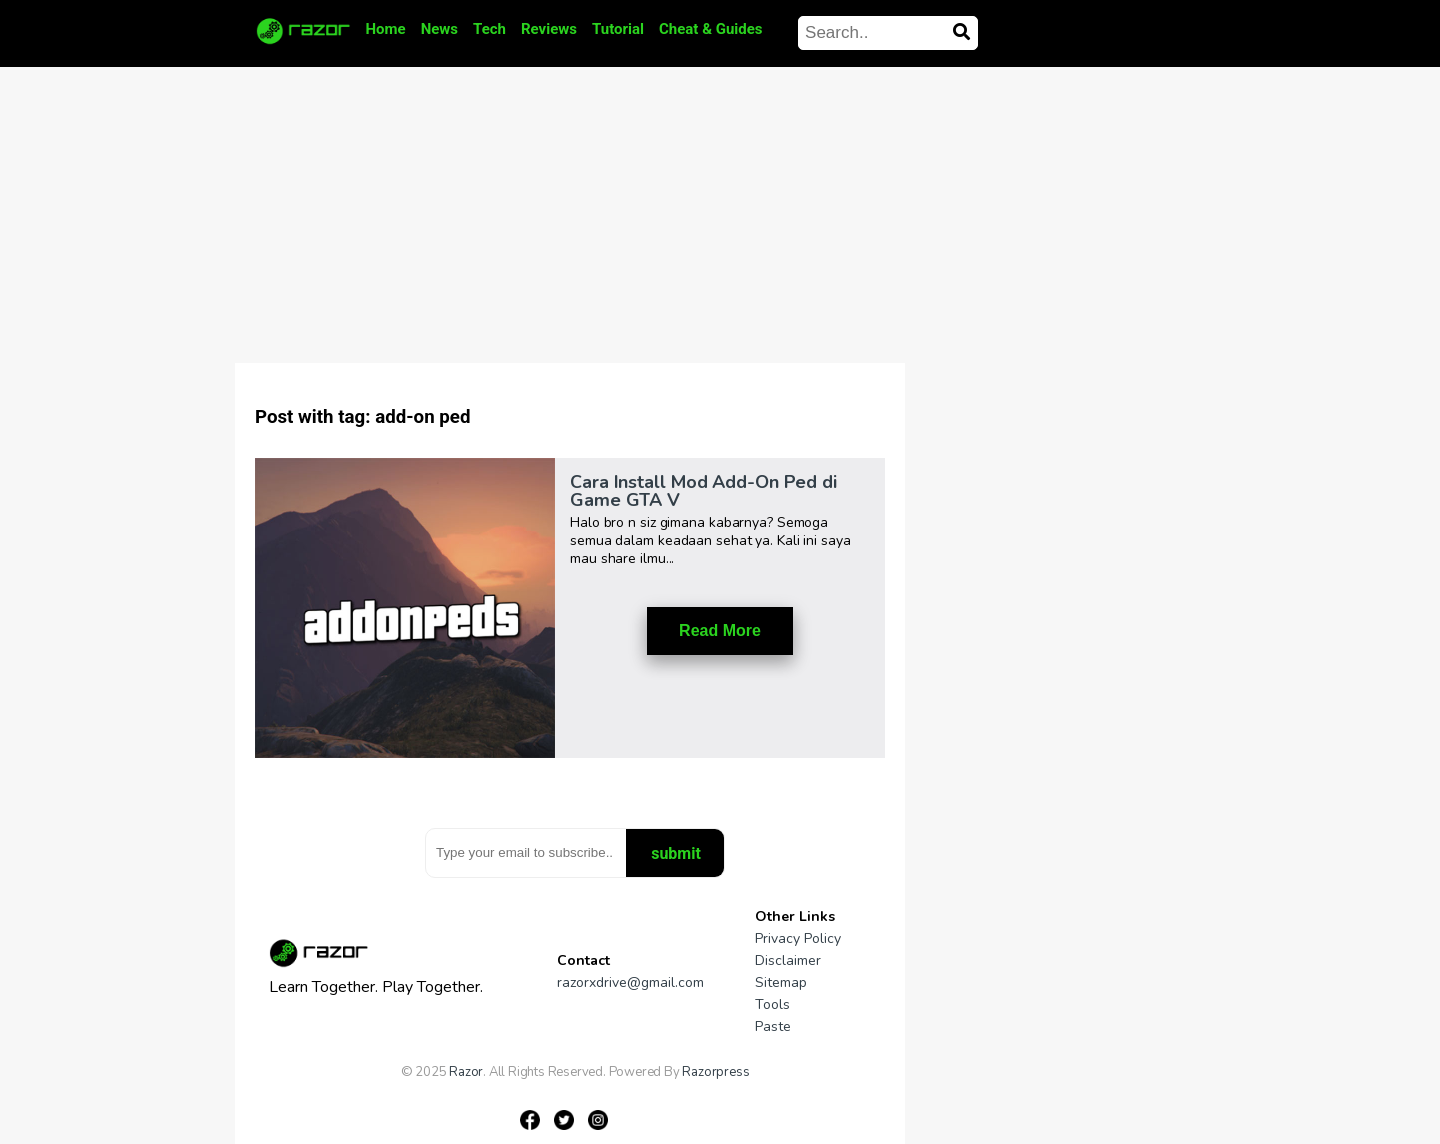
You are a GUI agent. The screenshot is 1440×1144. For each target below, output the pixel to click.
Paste (773, 1026)
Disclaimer (788, 960)
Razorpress (715, 1072)
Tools (772, 1004)
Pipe (547, 1086)
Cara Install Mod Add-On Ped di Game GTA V (703, 491)
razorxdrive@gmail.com (630, 982)
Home (386, 29)
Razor (466, 1072)
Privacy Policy (798, 938)
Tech (489, 29)
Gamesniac (500, 1086)
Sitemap (781, 982)
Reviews (549, 29)
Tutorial (618, 29)
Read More (720, 630)
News (439, 29)
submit (676, 853)
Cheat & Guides (711, 29)
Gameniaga (433, 1086)
